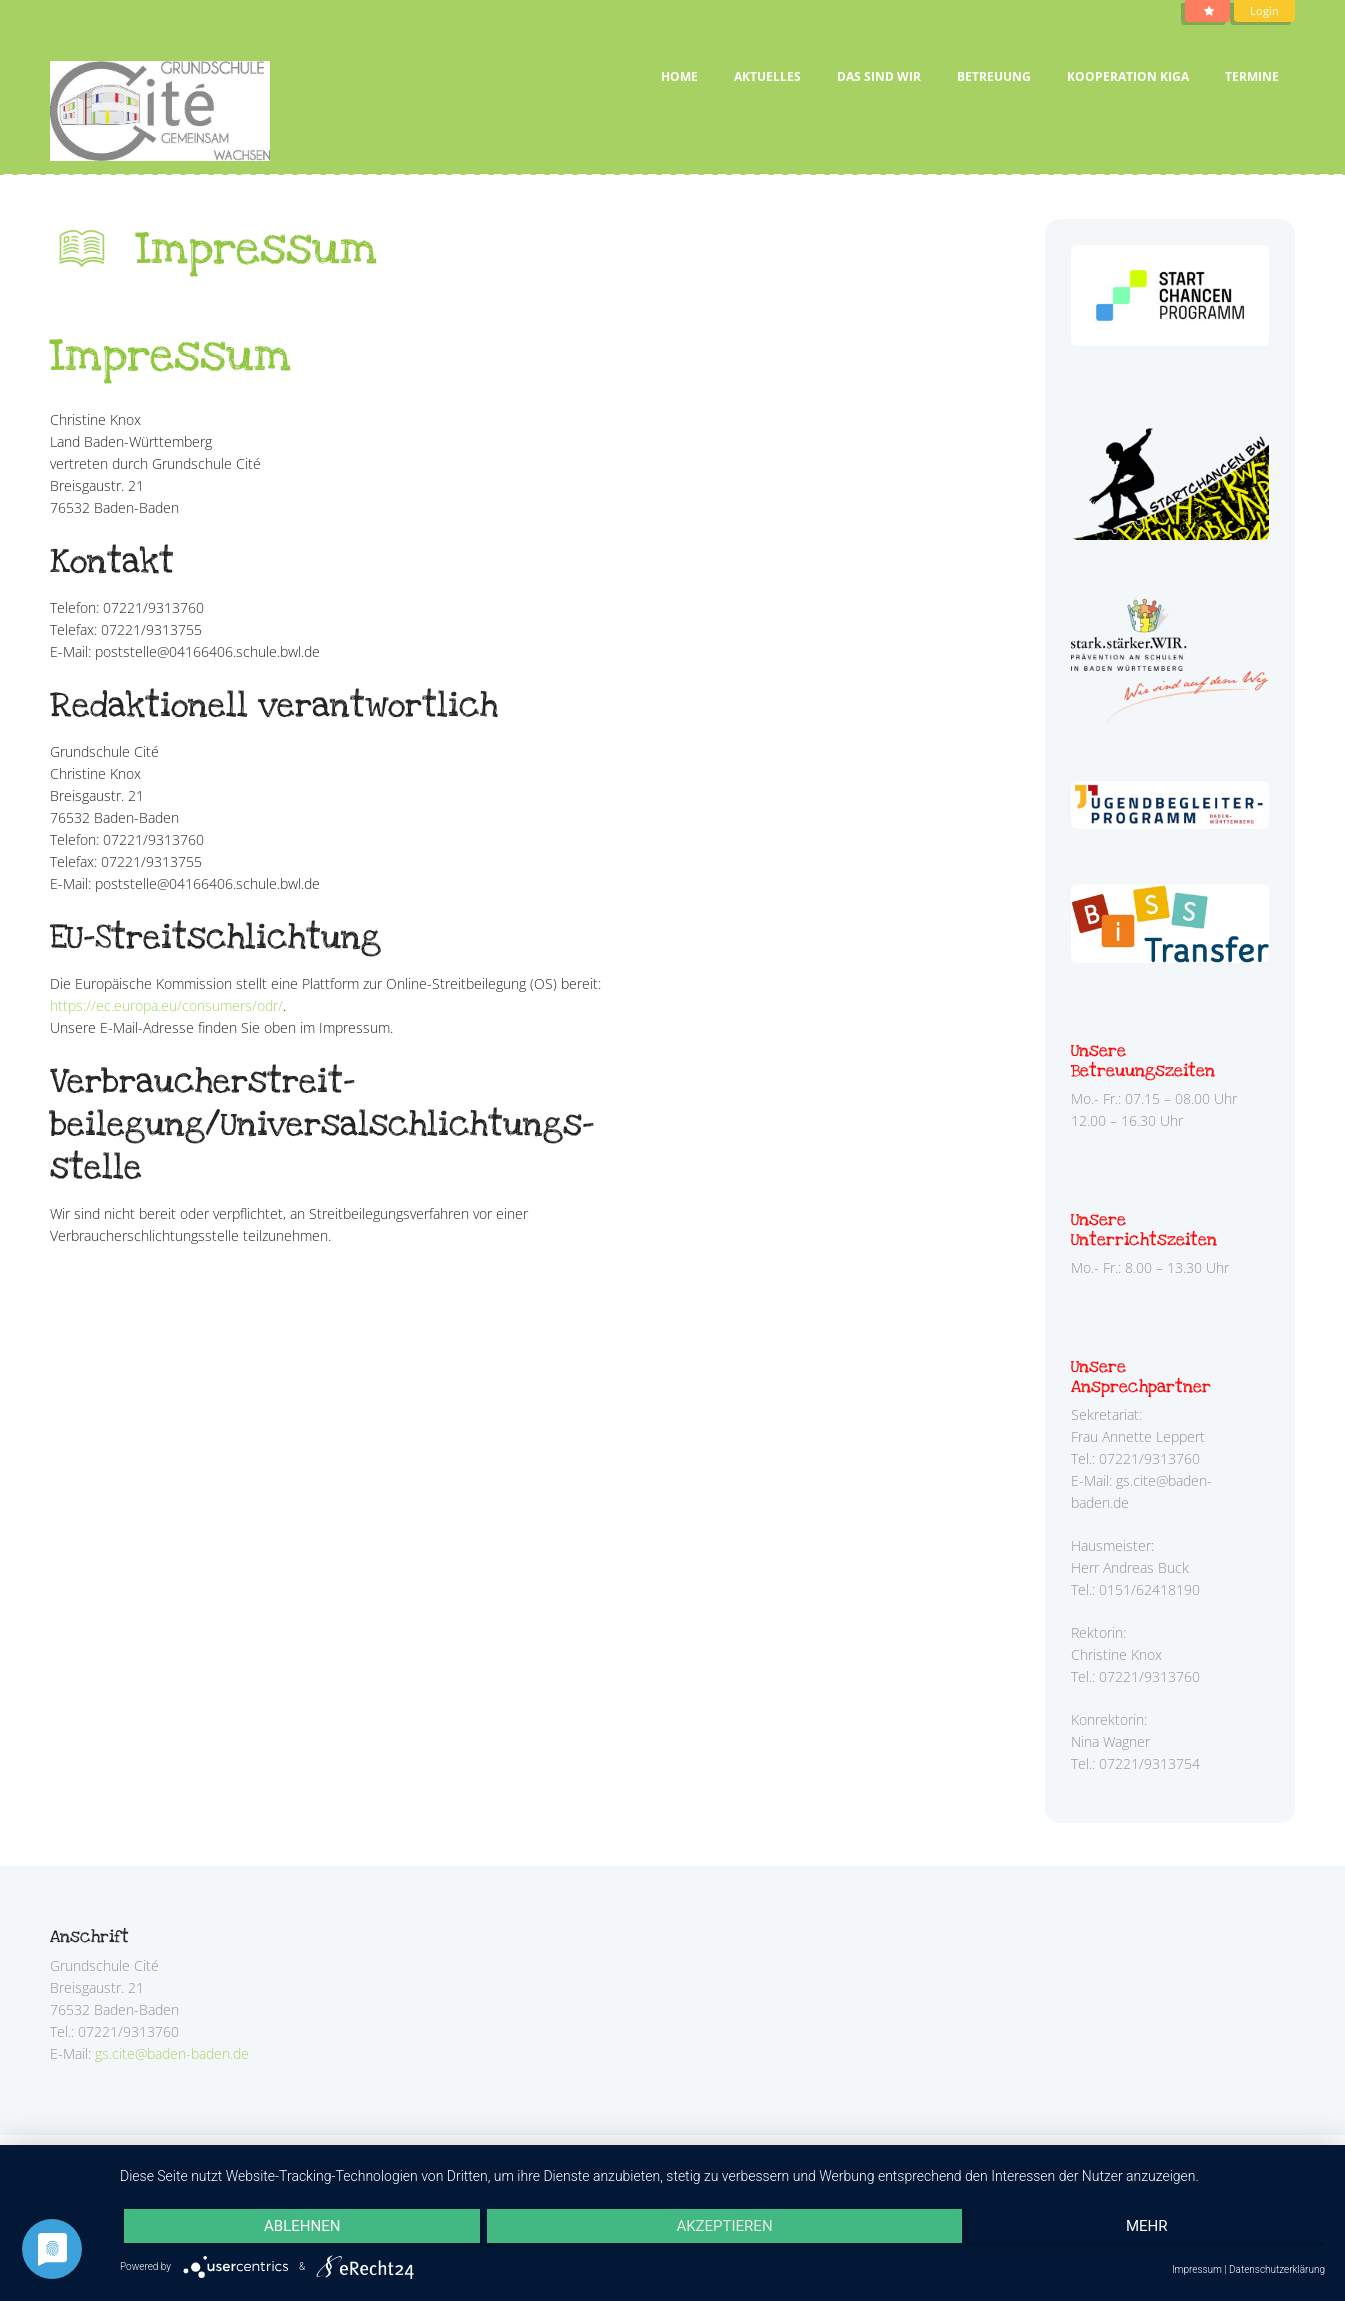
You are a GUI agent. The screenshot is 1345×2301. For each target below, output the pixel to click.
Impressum (1197, 2269)
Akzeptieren (724, 2226)
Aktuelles (767, 76)
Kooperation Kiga (1128, 76)
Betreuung (994, 76)
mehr (1147, 2226)
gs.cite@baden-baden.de (172, 2053)
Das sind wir (879, 76)
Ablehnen (302, 2226)
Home (679, 76)
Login (1264, 11)
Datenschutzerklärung (1277, 2269)
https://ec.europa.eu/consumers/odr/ (166, 1005)
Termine (1252, 76)
